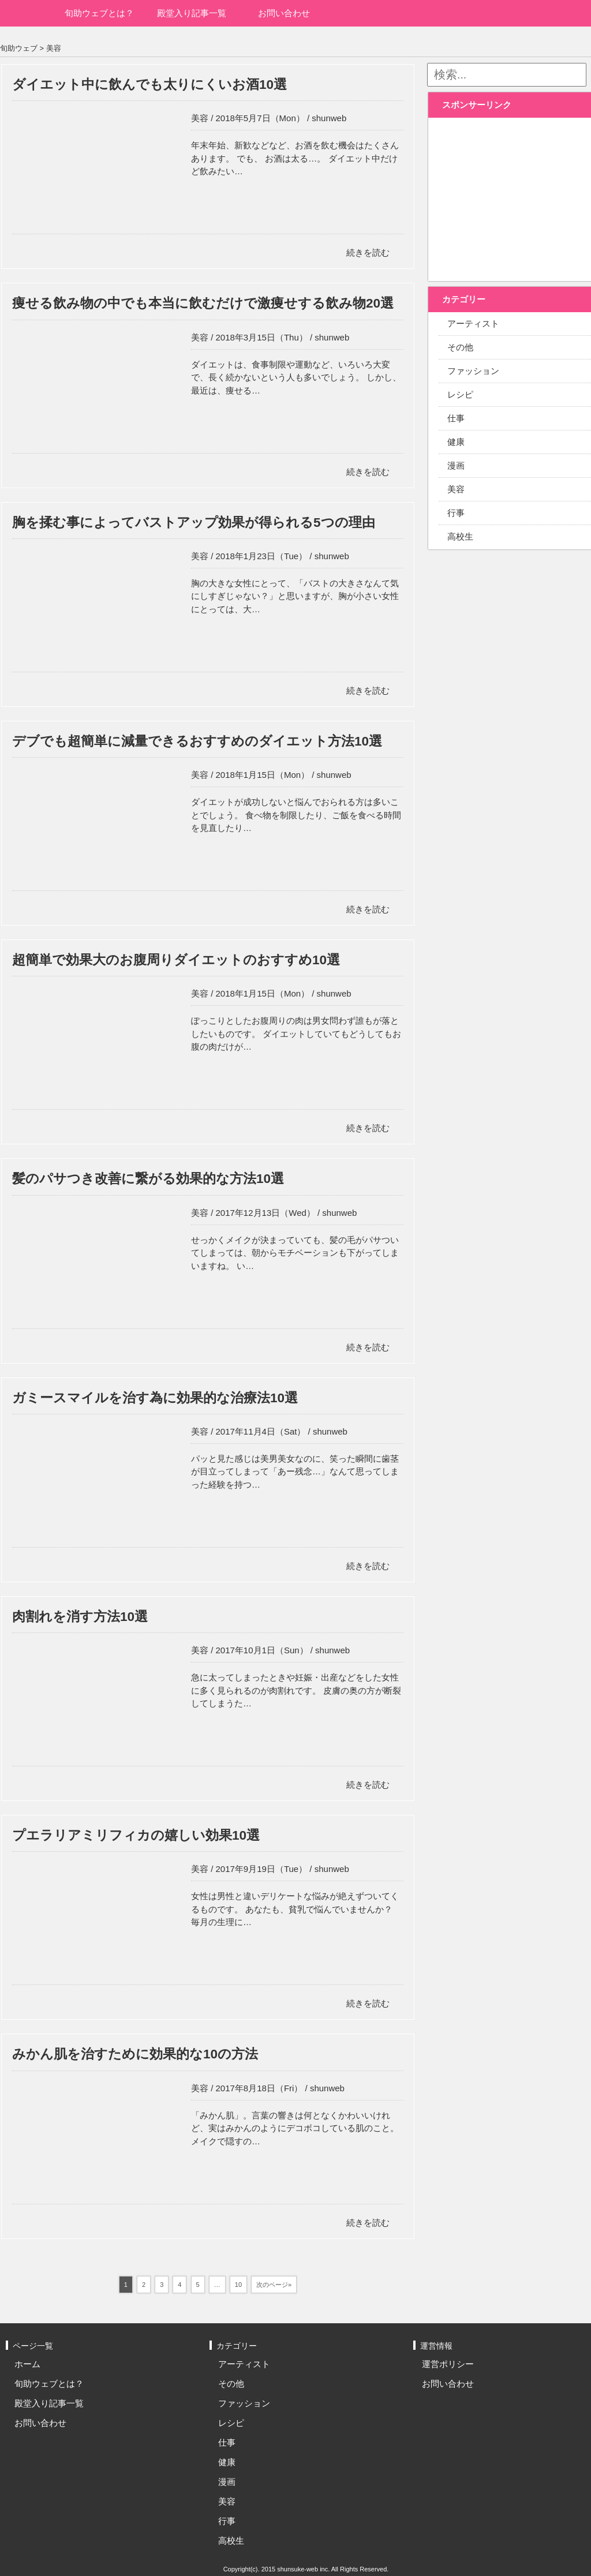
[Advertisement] (512, 193)
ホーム (26, 13)
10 (238, 2284)
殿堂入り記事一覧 (191, 13)
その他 (231, 2383)
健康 (226, 2462)
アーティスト (244, 2364)
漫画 (226, 2482)
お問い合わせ (284, 13)
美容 (53, 48)
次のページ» (273, 2284)
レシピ (231, 2423)
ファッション (244, 2403)
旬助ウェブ (19, 48)
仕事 (226, 2442)
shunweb (329, 118)
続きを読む (368, 252)
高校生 (231, 2540)
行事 (226, 2521)
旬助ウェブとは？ (99, 13)
